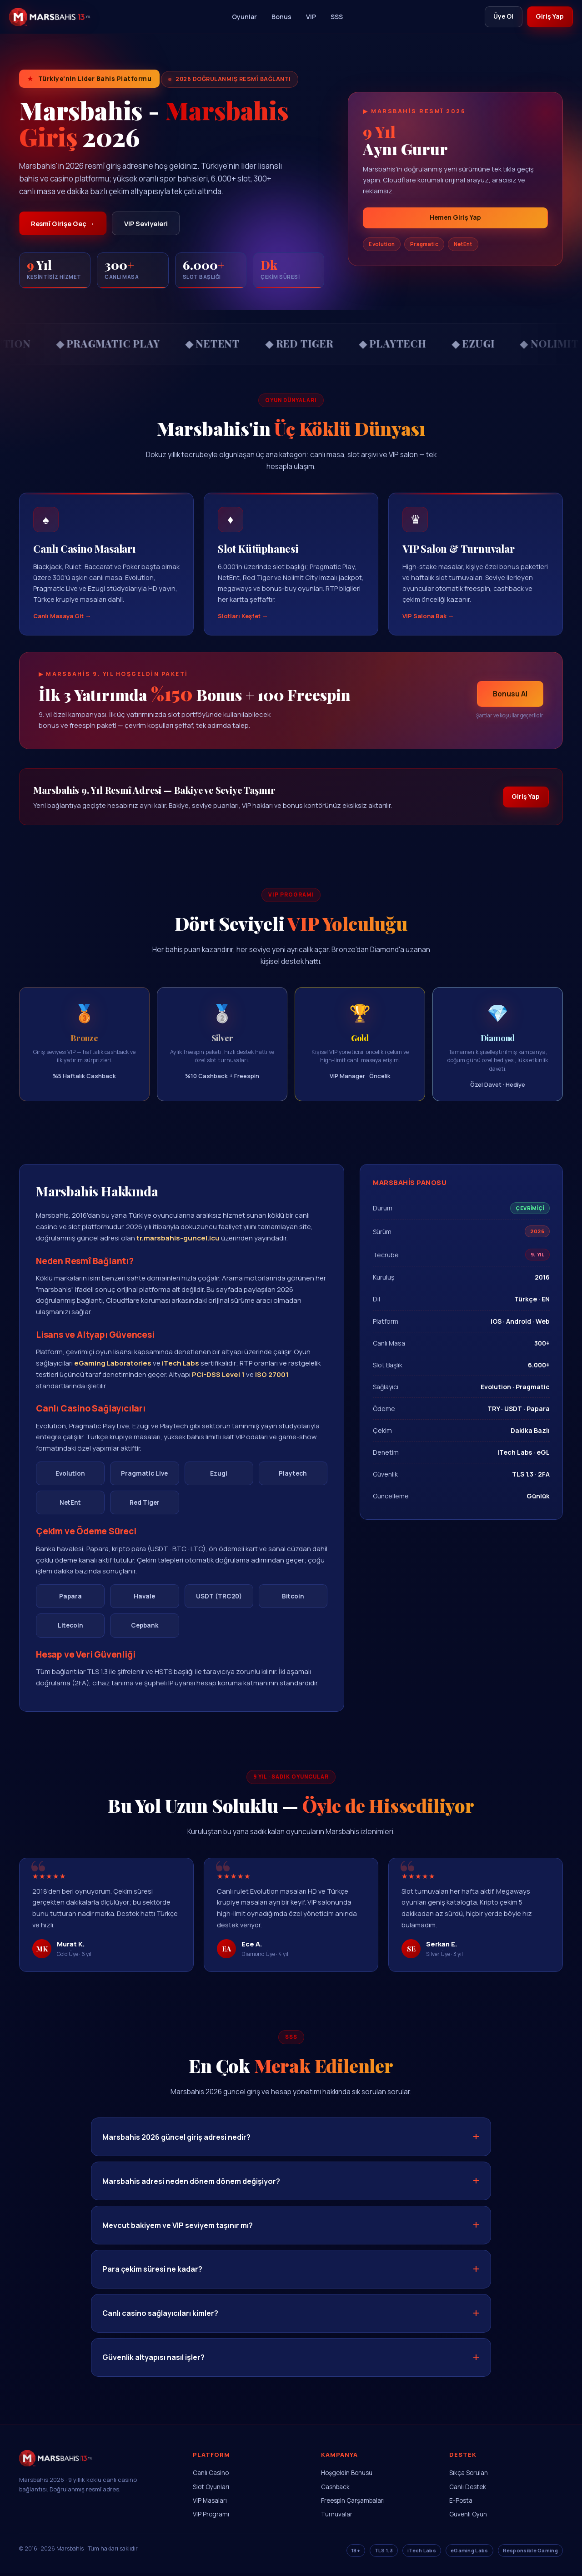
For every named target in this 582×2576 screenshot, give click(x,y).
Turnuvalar (336, 2517)
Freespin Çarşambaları (353, 2503)
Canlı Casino (211, 2475)
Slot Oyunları (211, 2489)
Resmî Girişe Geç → (66, 225)
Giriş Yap (548, 17)
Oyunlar (240, 17)
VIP (307, 17)
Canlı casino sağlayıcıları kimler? (160, 2327)
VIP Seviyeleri (157, 225)
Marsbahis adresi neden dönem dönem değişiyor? (191, 2194)
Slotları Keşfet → (243, 629)
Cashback (335, 2489)
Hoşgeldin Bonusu (346, 2475)
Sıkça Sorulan (468, 2475)
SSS (333, 17)
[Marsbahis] (49, 17)
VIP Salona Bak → (428, 629)
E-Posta (460, 2503)
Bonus (278, 17)
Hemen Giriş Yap (455, 219)
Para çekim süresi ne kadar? (152, 2283)
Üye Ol (497, 17)
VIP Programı (211, 2517)
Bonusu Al (510, 707)
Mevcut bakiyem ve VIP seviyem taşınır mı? (177, 2238)
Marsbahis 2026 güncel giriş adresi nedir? (176, 2150)
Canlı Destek (467, 2489)
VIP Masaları (210, 2503)
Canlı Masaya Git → (62, 629)
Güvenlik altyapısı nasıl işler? (153, 2371)
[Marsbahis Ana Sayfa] (55, 2472)
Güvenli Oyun (468, 2517)
